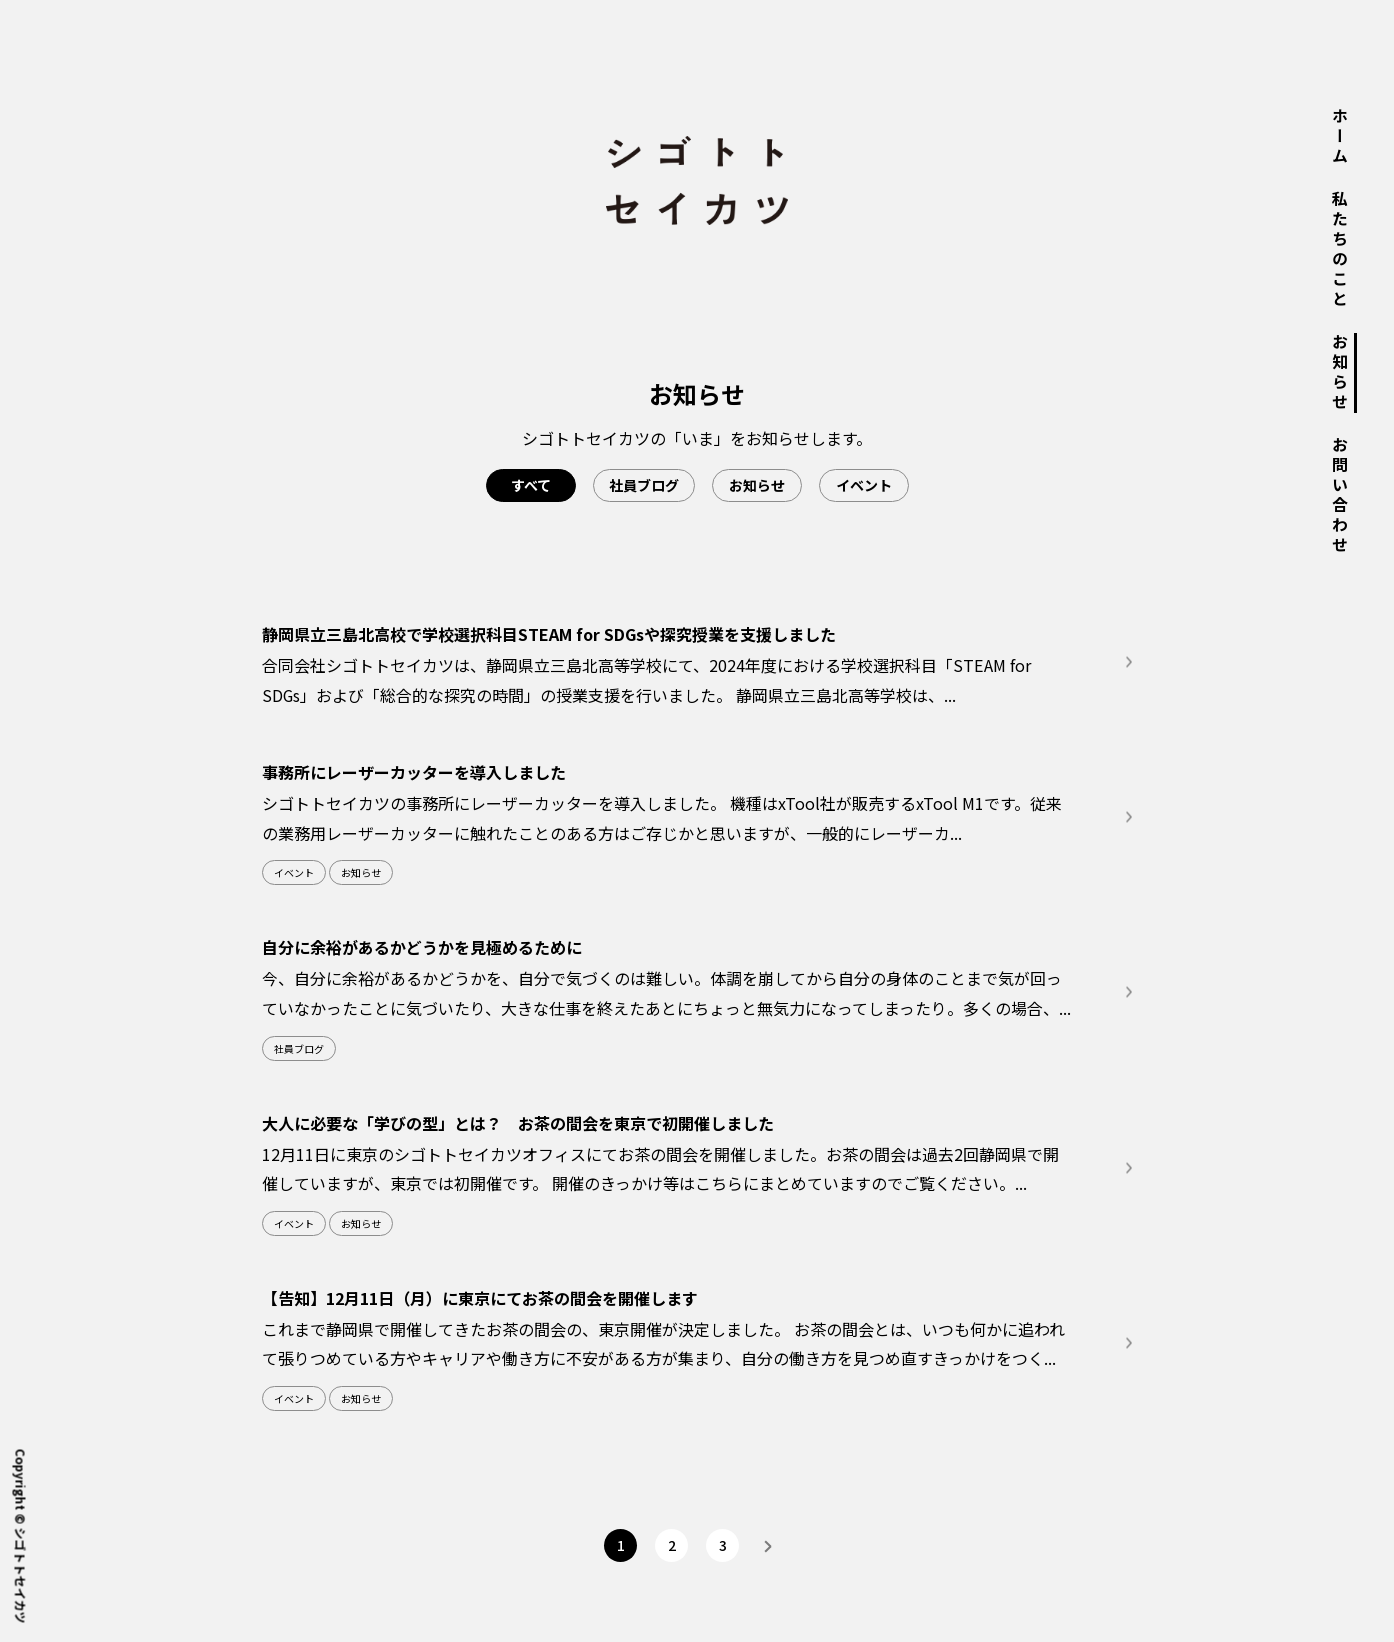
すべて (531, 485)
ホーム (1340, 137)
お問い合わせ (1340, 496)
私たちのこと (1340, 250)
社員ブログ (644, 485)
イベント (864, 485)
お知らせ (1340, 373)
